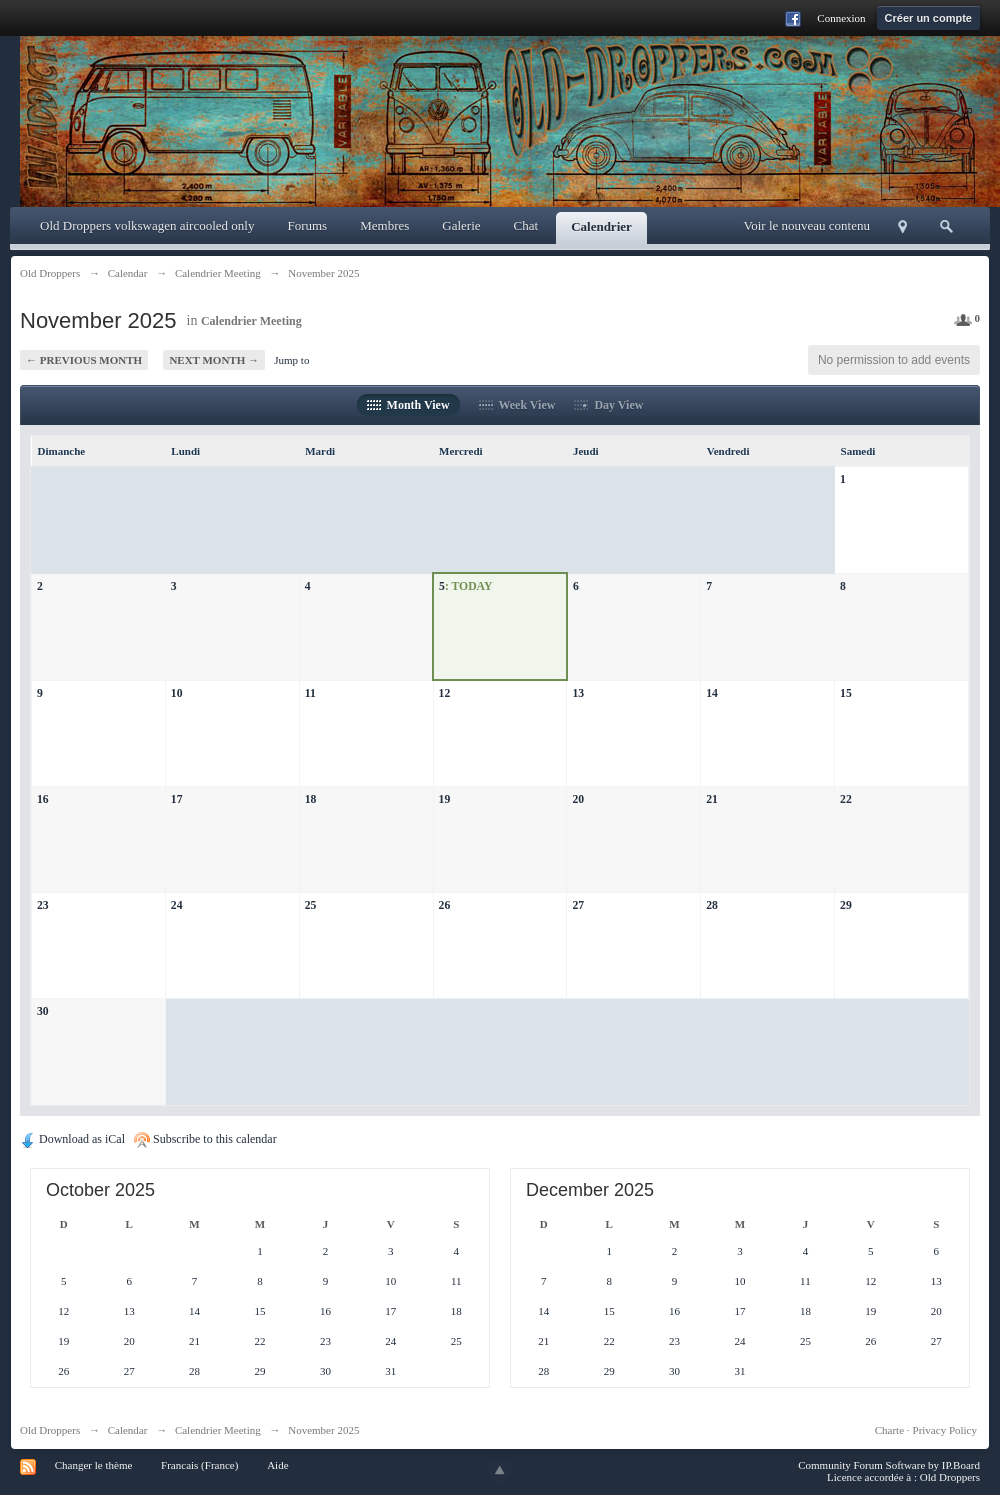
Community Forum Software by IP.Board (889, 1465)
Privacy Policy (945, 1430)
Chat (526, 225)
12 (445, 693)
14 (712, 693)
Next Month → (214, 360)
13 (578, 693)
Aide (277, 1465)
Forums (307, 225)
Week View (517, 405)
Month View (408, 405)
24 (177, 905)
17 (177, 799)
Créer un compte (928, 18)
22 (846, 799)
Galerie (461, 225)
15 (846, 693)
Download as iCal (72, 1139)
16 (43, 799)
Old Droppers (50, 1430)
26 (445, 905)
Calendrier (601, 226)
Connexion (841, 18)
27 (578, 905)
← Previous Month (84, 360)
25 (311, 905)
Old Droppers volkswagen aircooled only (147, 225)
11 (310, 693)
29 (846, 905)
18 (311, 799)
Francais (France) (199, 1465)
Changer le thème (94, 1465)
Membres (384, 225)
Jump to (291, 360)
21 (712, 799)
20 (578, 799)
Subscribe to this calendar (205, 1139)
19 (445, 799)
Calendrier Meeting (251, 321)
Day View (608, 405)
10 (177, 693)
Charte (889, 1430)
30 (43, 1011)
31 (390, 1371)
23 (43, 905)
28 (712, 905)
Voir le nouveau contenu (807, 225)
